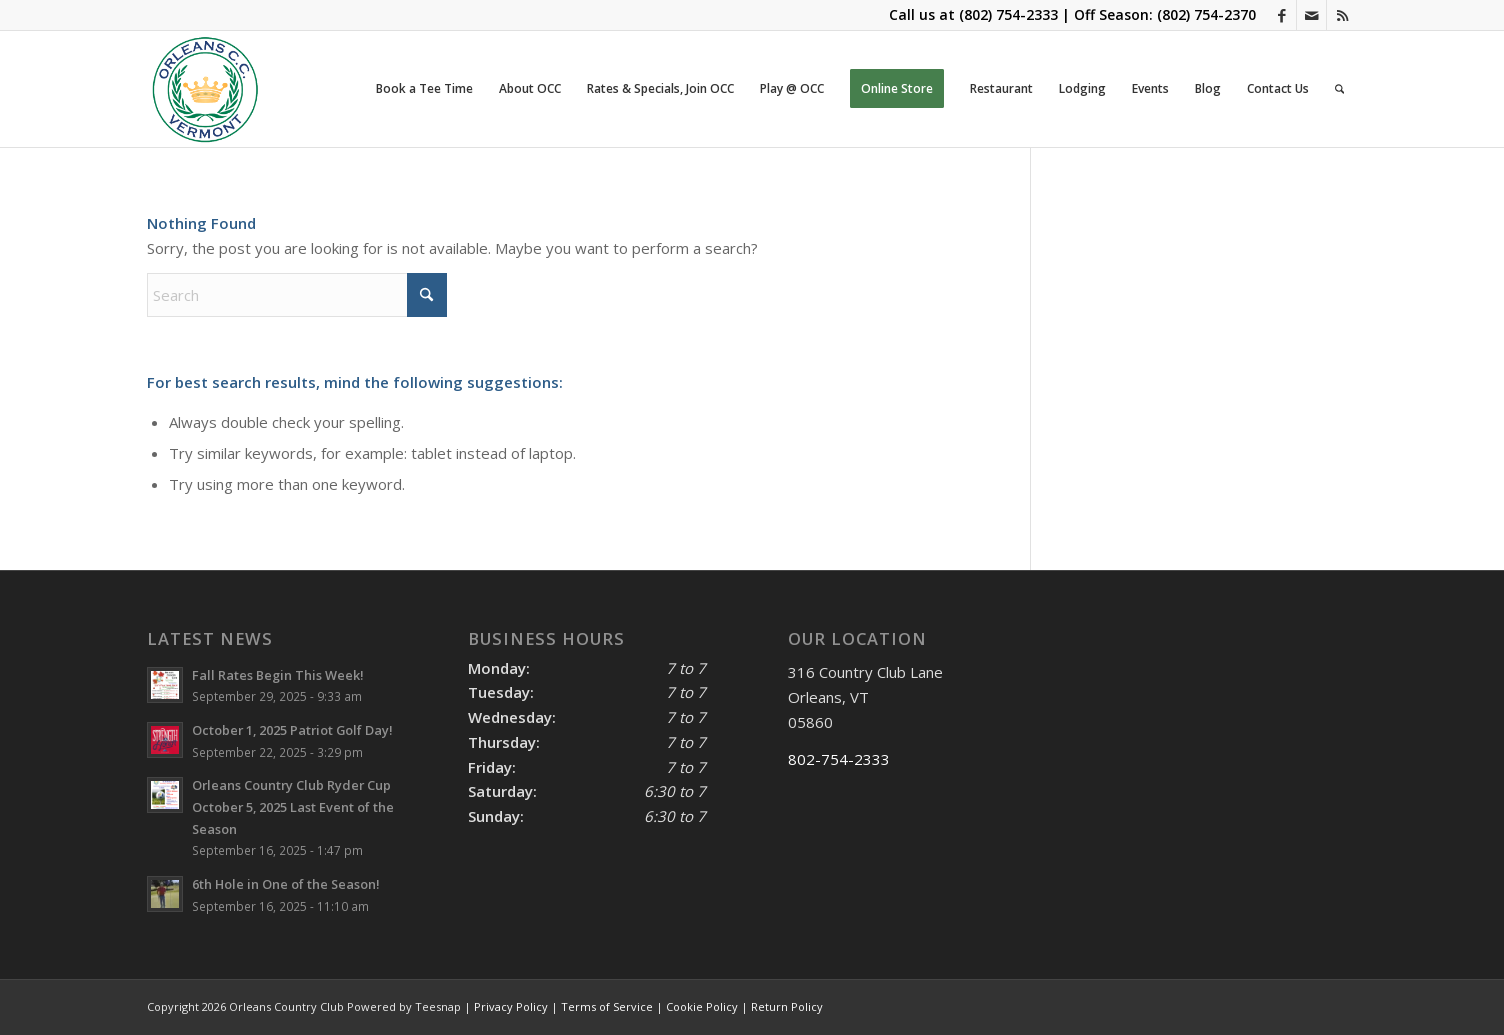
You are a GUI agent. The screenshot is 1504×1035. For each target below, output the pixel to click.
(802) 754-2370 (1206, 14)
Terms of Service (607, 1006)
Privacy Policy (511, 1006)
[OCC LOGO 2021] (205, 89)
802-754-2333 (839, 759)
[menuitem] (424, 89)
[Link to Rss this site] (1342, 15)
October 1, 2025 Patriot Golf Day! (292, 730)
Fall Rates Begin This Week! (278, 675)
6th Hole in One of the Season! (286, 884)
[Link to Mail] (1311, 15)
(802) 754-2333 (1008, 14)
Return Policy (787, 1006)
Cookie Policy (702, 1006)
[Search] (1339, 89)
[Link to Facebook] (1281, 15)
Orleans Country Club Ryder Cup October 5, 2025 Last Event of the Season (293, 806)
